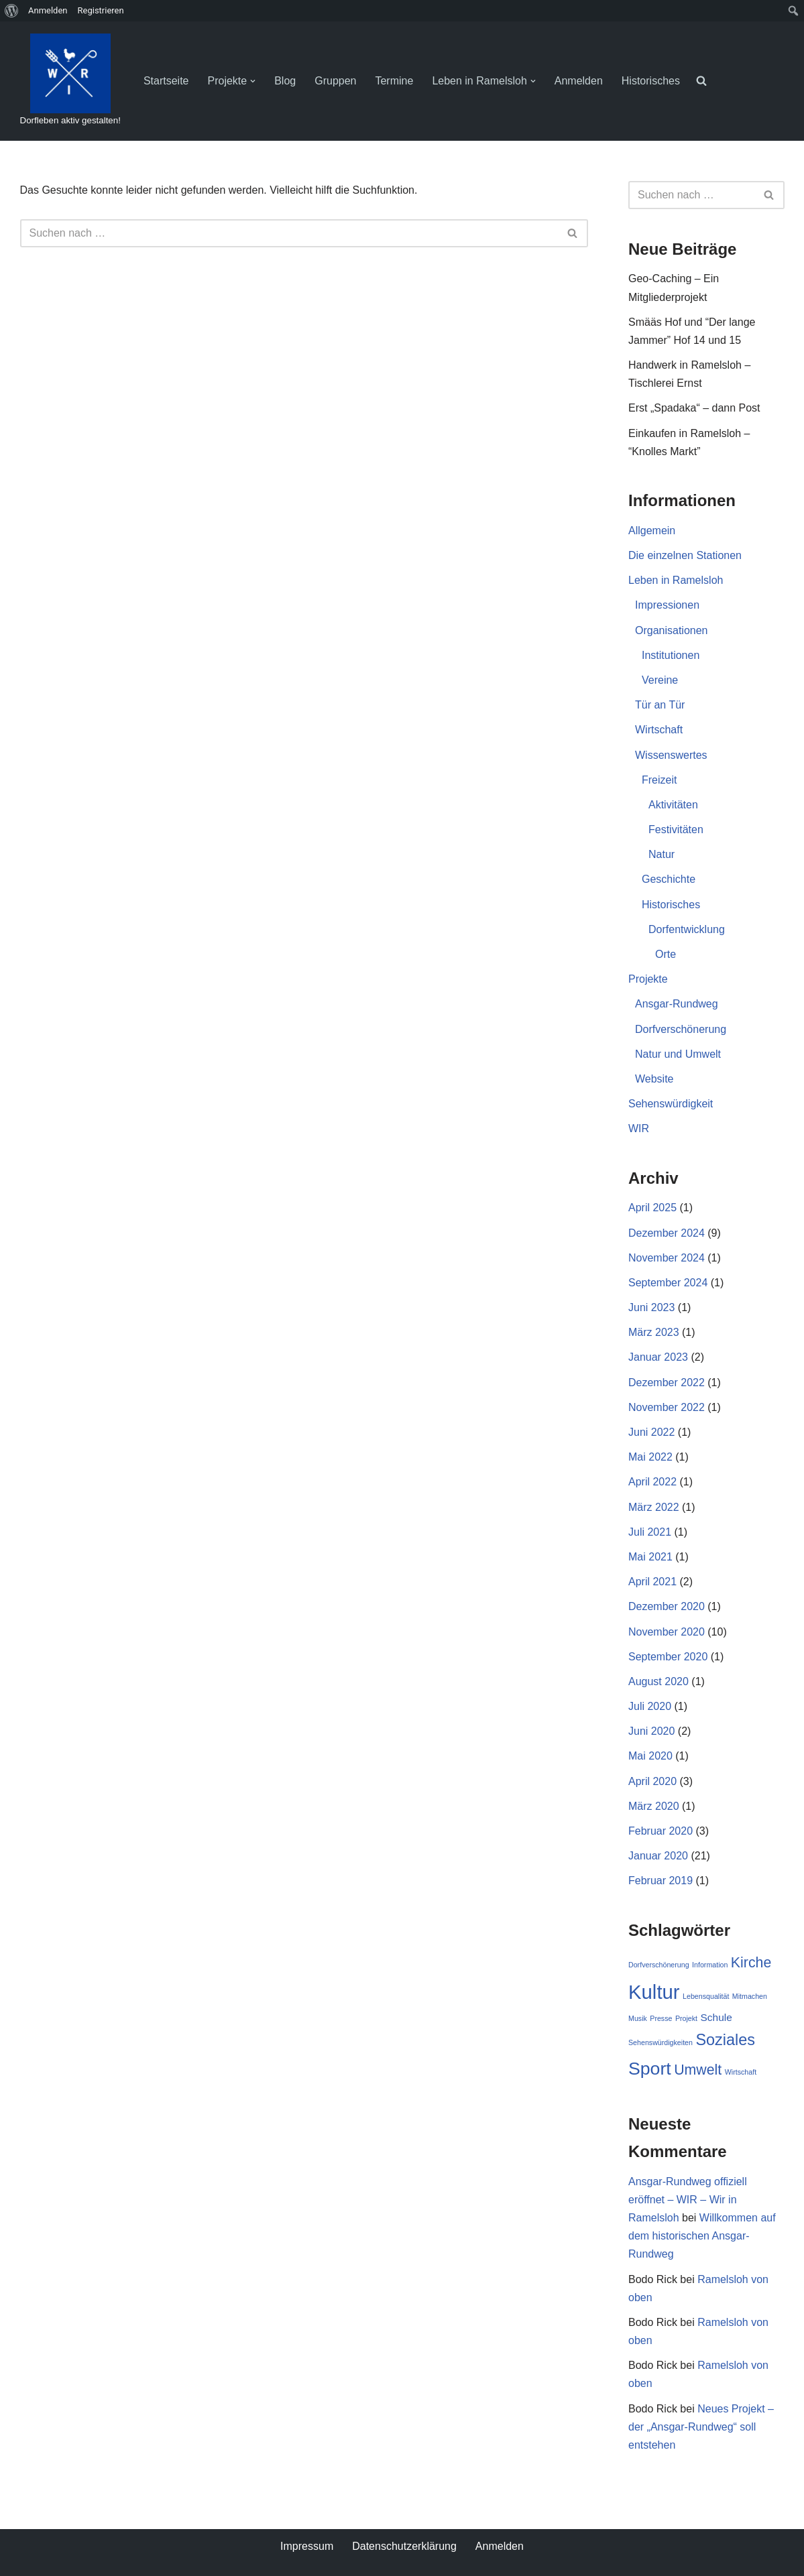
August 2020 (658, 1681)
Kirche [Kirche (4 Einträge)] (751, 1963)
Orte (665, 954)
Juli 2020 (649, 1706)
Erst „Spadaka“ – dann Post (694, 408)
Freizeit (659, 780)
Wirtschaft (659, 729)
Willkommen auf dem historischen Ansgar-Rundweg (702, 2236)
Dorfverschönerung (680, 1029)
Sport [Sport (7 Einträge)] (649, 2069)
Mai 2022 (650, 1457)
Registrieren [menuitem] (101, 10)
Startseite (166, 80)
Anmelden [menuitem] (48, 10)
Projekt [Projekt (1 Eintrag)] (686, 2018)
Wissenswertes (671, 755)
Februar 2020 (660, 1831)
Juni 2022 (651, 1432)
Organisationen (671, 630)
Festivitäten (675, 829)
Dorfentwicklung (686, 929)
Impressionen (667, 605)
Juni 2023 (651, 1307)
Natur (661, 854)
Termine (395, 80)
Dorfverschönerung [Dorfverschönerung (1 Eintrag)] (658, 1965)
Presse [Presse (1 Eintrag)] (661, 2018)
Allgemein (651, 530)
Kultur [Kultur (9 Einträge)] (654, 1992)
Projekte (648, 979)
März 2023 (653, 1332)
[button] (252, 81)
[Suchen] (289, 233)
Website (654, 1079)
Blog (285, 80)
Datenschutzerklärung (404, 2546)
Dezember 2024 (666, 1233)
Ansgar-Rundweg (676, 1003)
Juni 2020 (651, 1731)
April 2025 (652, 1207)
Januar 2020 (658, 1855)
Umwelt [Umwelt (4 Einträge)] (698, 2070)
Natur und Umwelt (678, 1054)
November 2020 (666, 1632)
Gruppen (335, 80)
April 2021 (652, 1581)
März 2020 (653, 1806)
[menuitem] (11, 10)
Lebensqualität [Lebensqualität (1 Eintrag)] (706, 1996)
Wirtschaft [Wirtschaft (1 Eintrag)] (740, 2072)
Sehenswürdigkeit (670, 1103)
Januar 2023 (658, 1357)
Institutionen (670, 655)
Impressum (306, 2546)
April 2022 (652, 1481)
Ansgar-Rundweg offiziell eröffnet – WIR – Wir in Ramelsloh (687, 2199)
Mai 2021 (650, 1556)
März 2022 (653, 1507)
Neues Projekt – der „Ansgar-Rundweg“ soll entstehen (701, 2427)
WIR (638, 1128)
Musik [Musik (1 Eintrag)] (637, 2018)
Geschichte (668, 879)
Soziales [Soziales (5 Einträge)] (725, 2039)
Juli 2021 (649, 1532)
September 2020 (667, 1656)
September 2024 (667, 1282)
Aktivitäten (673, 804)
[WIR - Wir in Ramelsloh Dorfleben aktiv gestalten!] (70, 81)
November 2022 (666, 1407)
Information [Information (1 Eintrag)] (710, 1965)
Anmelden (579, 80)
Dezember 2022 (666, 1382)
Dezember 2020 (666, 1606)
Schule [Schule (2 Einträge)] (716, 2017)
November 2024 (666, 1258)
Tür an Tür (660, 705)
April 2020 (652, 1781)
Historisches (651, 80)
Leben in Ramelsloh (675, 580)
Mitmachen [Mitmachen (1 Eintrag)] (749, 1996)
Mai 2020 (650, 1756)
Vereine (660, 680)
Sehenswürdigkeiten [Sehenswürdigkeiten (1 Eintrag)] (660, 2042)
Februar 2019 (660, 1880)
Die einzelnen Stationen (685, 555)
